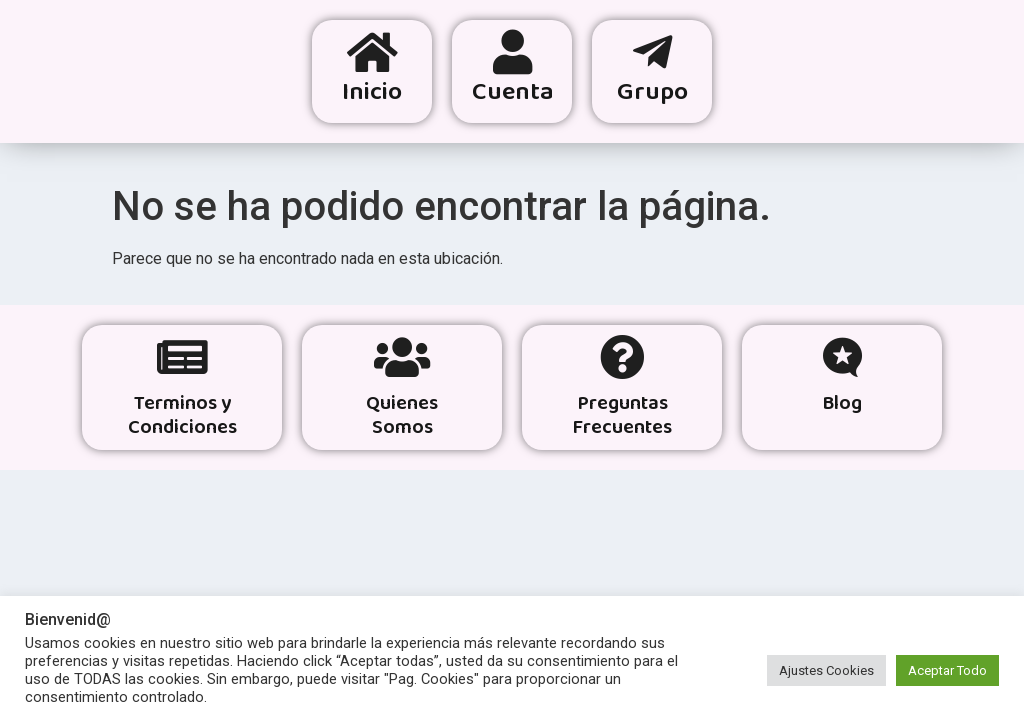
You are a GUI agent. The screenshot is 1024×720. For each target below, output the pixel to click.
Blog (842, 404)
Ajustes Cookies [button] (826, 670)
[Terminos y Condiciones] (182, 357)
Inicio (372, 93)
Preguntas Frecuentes (622, 416)
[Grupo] (652, 52)
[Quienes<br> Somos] (402, 357)
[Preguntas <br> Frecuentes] (622, 357)
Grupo (652, 93)
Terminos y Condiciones (182, 416)
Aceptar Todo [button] (947, 670)
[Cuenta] (512, 52)
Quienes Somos (402, 416)
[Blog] (842, 357)
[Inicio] (372, 52)
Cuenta (513, 93)
